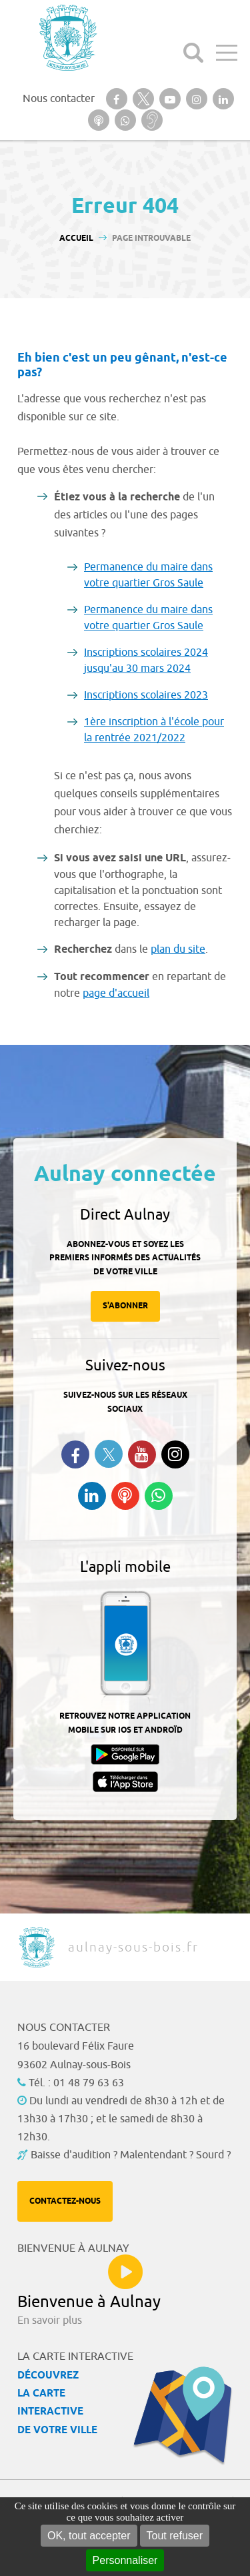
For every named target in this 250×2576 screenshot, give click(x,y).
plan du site (178, 949)
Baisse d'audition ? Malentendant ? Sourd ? (131, 2155)
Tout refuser (175, 2535)
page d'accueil (116, 993)
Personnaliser (125, 2560)
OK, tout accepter (89, 2535)
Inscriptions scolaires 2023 (146, 695)
